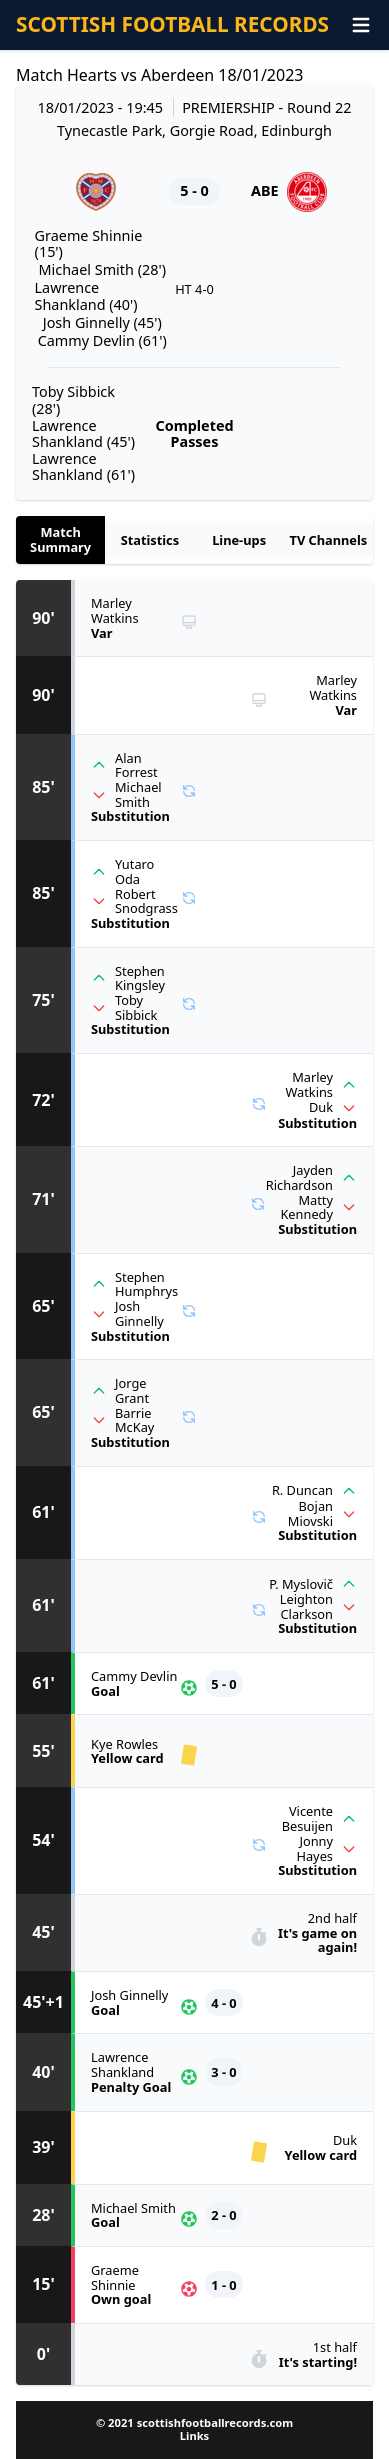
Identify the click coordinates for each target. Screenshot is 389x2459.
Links (194, 2435)
